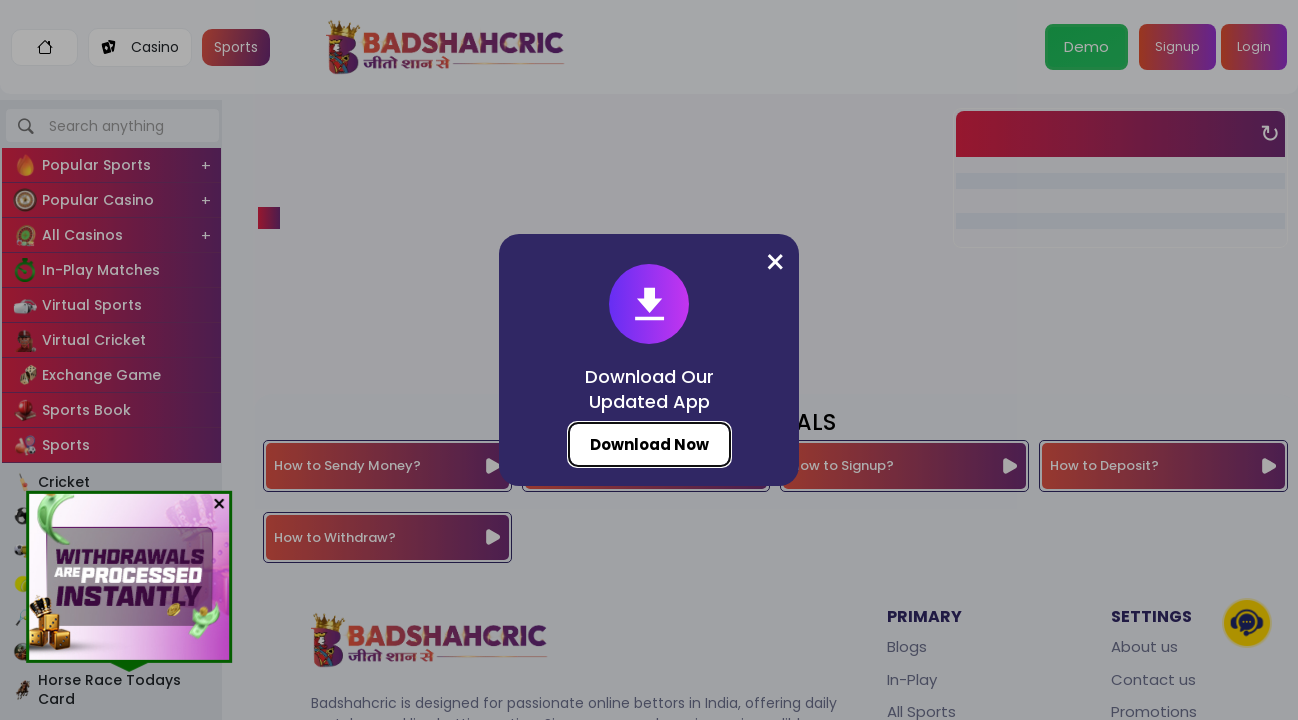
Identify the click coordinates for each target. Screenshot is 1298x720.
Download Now (649, 444)
